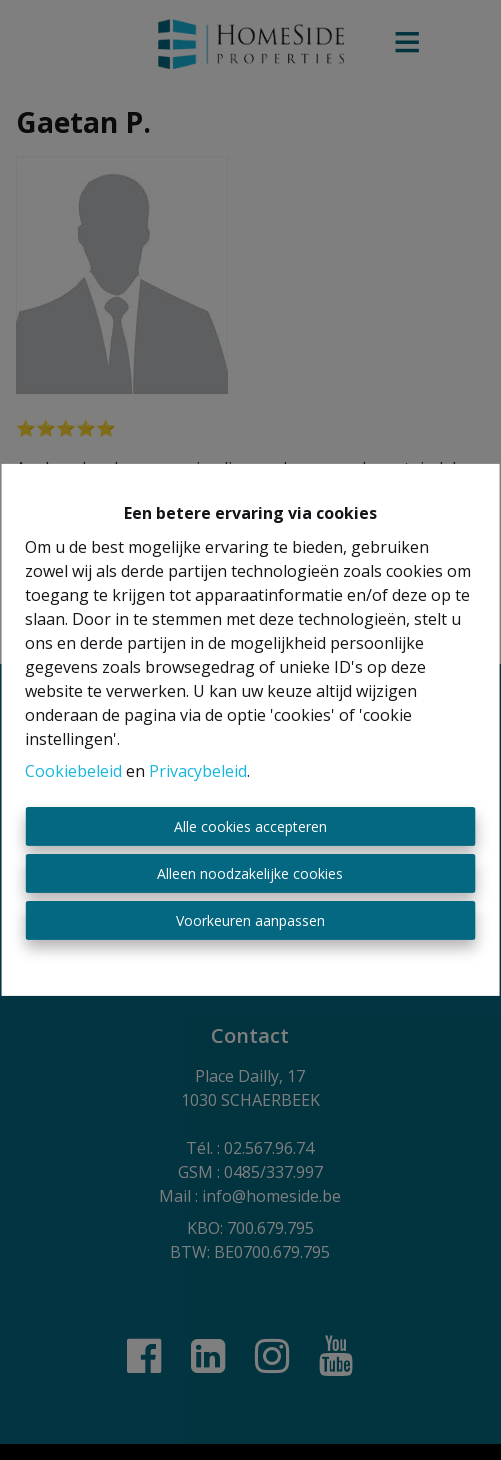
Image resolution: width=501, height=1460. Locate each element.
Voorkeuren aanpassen (250, 920)
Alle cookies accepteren (250, 826)
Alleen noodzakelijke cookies (250, 873)
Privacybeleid (198, 771)
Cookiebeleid (73, 771)
